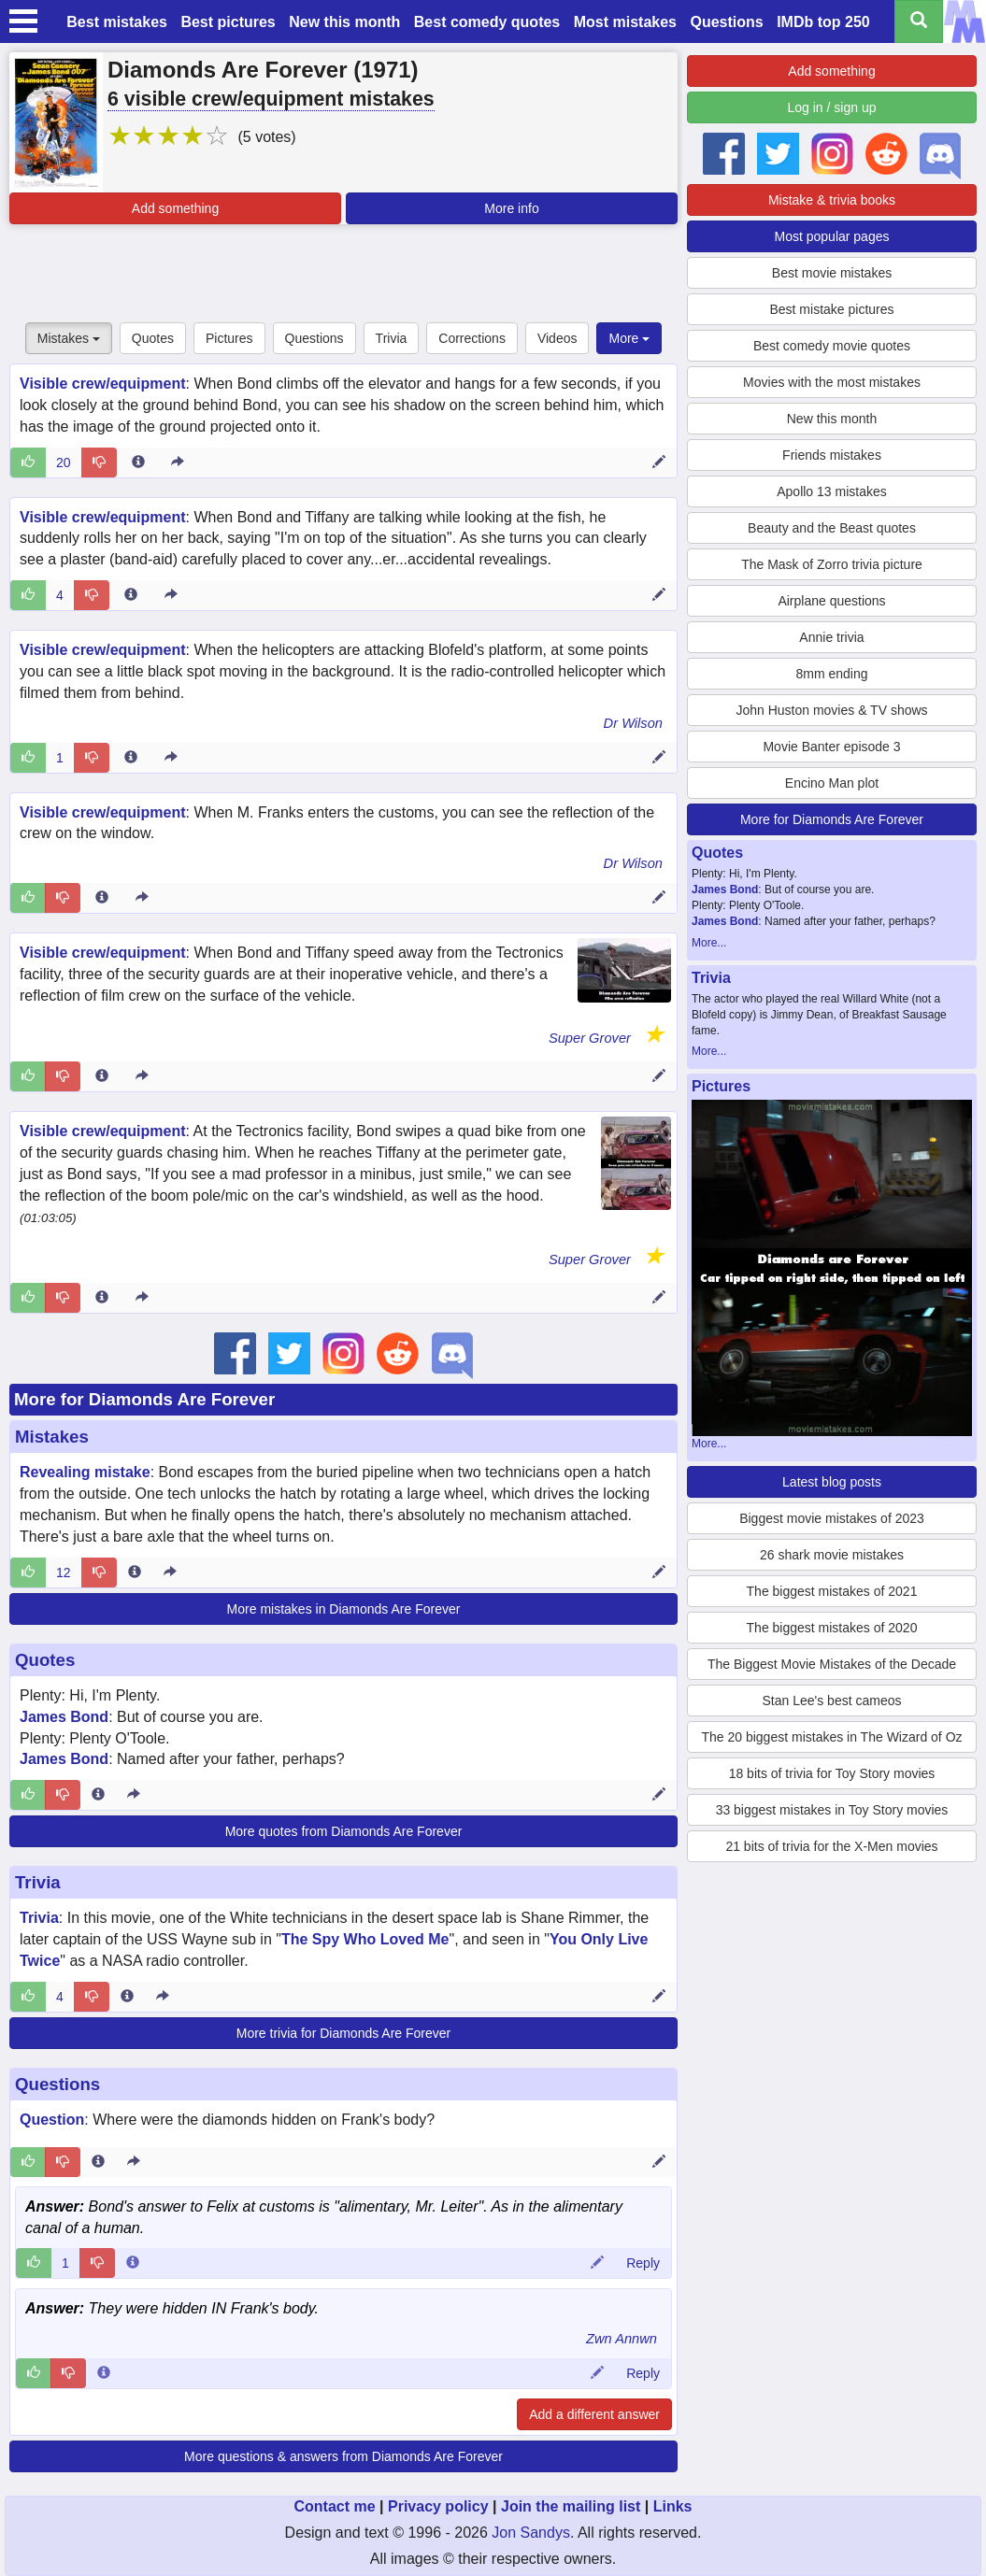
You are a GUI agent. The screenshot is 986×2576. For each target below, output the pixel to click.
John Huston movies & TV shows (831, 710)
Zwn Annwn (621, 2338)
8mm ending (831, 673)
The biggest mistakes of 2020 (832, 1627)
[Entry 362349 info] (102, 1076)
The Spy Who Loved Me (365, 1939)
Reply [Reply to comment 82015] (643, 2263)
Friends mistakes (831, 455)
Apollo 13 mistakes (832, 491)
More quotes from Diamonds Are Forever (344, 1831)
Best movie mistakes (832, 272)
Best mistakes (116, 22)
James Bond (64, 1717)
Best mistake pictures (831, 309)
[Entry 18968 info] (131, 595)
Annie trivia (831, 637)
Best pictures (227, 22)
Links (673, 2506)
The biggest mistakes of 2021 (832, 1591)
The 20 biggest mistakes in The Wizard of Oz (831, 1736)
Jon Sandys (531, 2532)
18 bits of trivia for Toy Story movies (832, 1773)
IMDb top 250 (823, 22)
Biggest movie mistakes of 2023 (831, 1518)
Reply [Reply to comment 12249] (643, 2373)
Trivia (391, 338)
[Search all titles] (918, 21)
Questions (726, 22)
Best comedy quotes (487, 22)
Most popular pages (832, 236)
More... (709, 942)
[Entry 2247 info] (138, 462)
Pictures (229, 338)
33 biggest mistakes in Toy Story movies (832, 1809)
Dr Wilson (633, 723)
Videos (557, 338)
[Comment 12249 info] (103, 2373)
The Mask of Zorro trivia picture (831, 564)
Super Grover (590, 1038)
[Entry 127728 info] (98, 2162)
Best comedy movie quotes (831, 345)
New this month (344, 22)
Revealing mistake (85, 1472)
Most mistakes (625, 22)
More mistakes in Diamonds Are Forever (344, 1608)
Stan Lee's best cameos (832, 1700)
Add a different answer (594, 2414)
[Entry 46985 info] (134, 1572)
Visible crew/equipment (103, 383)
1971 (385, 69)
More (629, 338)
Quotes (153, 338)
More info (511, 208)
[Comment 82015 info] (132, 2263)
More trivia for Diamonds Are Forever (343, 2033)
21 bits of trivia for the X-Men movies (831, 1846)
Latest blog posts (831, 1481)
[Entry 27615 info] (131, 758)
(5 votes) (266, 137)
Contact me (334, 2506)
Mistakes (68, 338)
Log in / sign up (832, 107)
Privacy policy (438, 2506)
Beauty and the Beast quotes (832, 527)
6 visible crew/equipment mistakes (271, 99)
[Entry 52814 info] (127, 1997)
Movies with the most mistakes (832, 382)
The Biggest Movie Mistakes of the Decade (831, 1664)
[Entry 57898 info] (102, 898)
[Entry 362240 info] (102, 1298)
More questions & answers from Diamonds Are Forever (343, 2456)
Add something (175, 208)
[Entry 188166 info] (98, 1795)
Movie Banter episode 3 (831, 746)
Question (52, 2120)
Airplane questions (831, 600)
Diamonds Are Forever (227, 69)
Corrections (472, 338)
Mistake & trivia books (831, 199)
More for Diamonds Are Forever (144, 1399)
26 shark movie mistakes (832, 1554)
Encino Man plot (832, 783)
